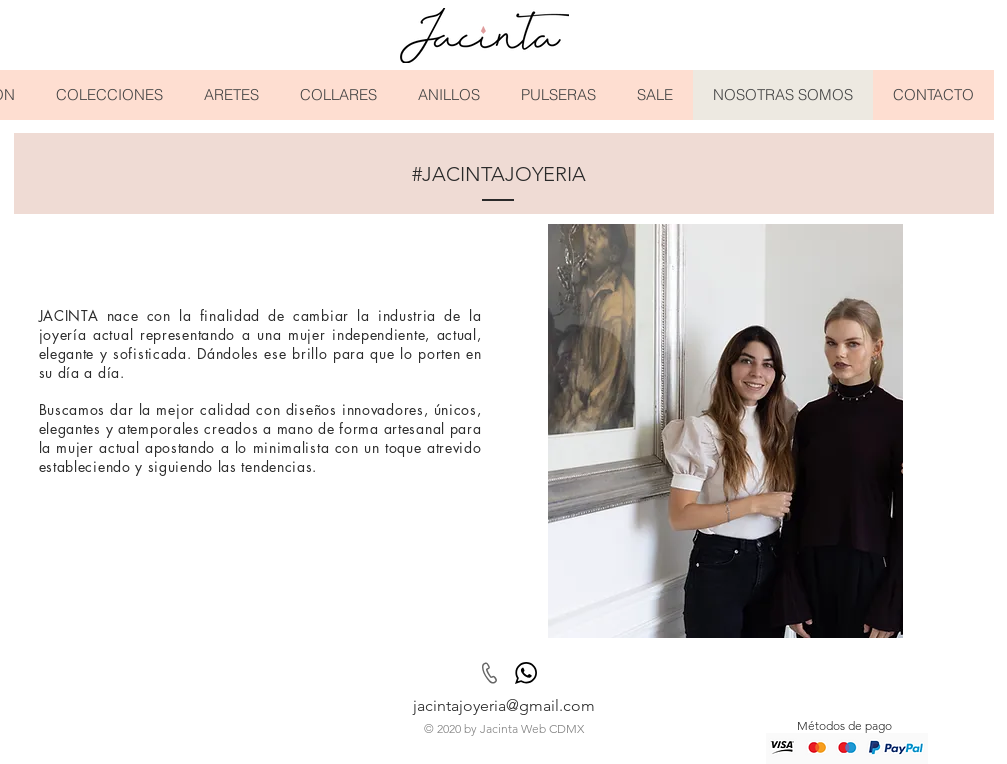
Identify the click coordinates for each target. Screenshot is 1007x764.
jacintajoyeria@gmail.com (504, 705)
